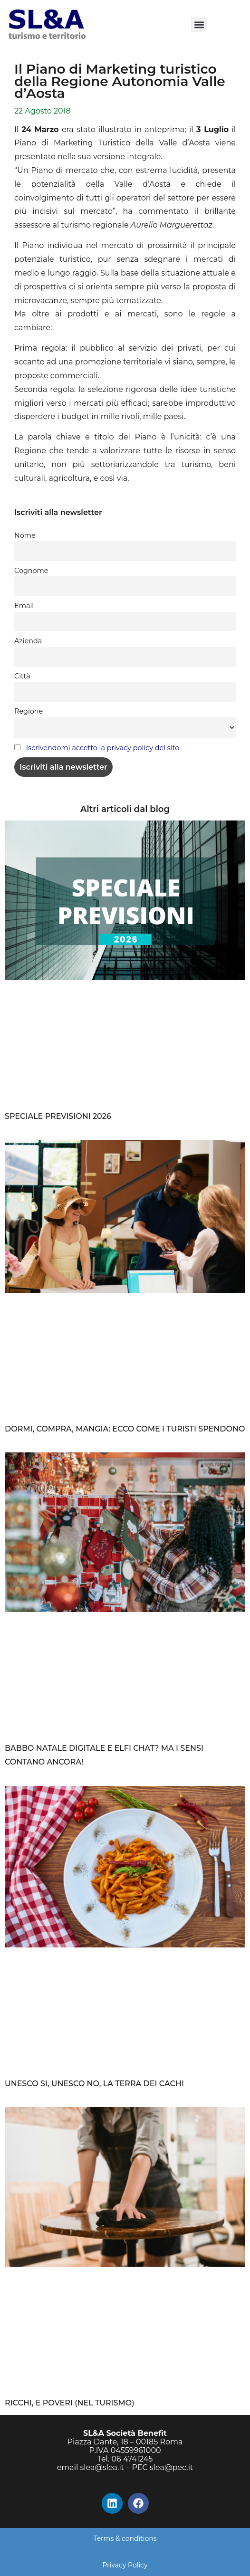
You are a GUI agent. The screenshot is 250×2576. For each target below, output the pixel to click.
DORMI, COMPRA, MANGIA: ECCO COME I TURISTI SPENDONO (125, 1428)
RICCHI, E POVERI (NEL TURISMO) (70, 2402)
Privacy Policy (124, 2565)
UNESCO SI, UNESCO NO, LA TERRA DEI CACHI (94, 2083)
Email (24, 605)
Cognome (31, 570)
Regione (28, 711)
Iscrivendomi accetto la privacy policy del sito (102, 748)
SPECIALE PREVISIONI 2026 (58, 1116)
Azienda (28, 641)
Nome (25, 535)
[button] (199, 24)
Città (22, 676)
